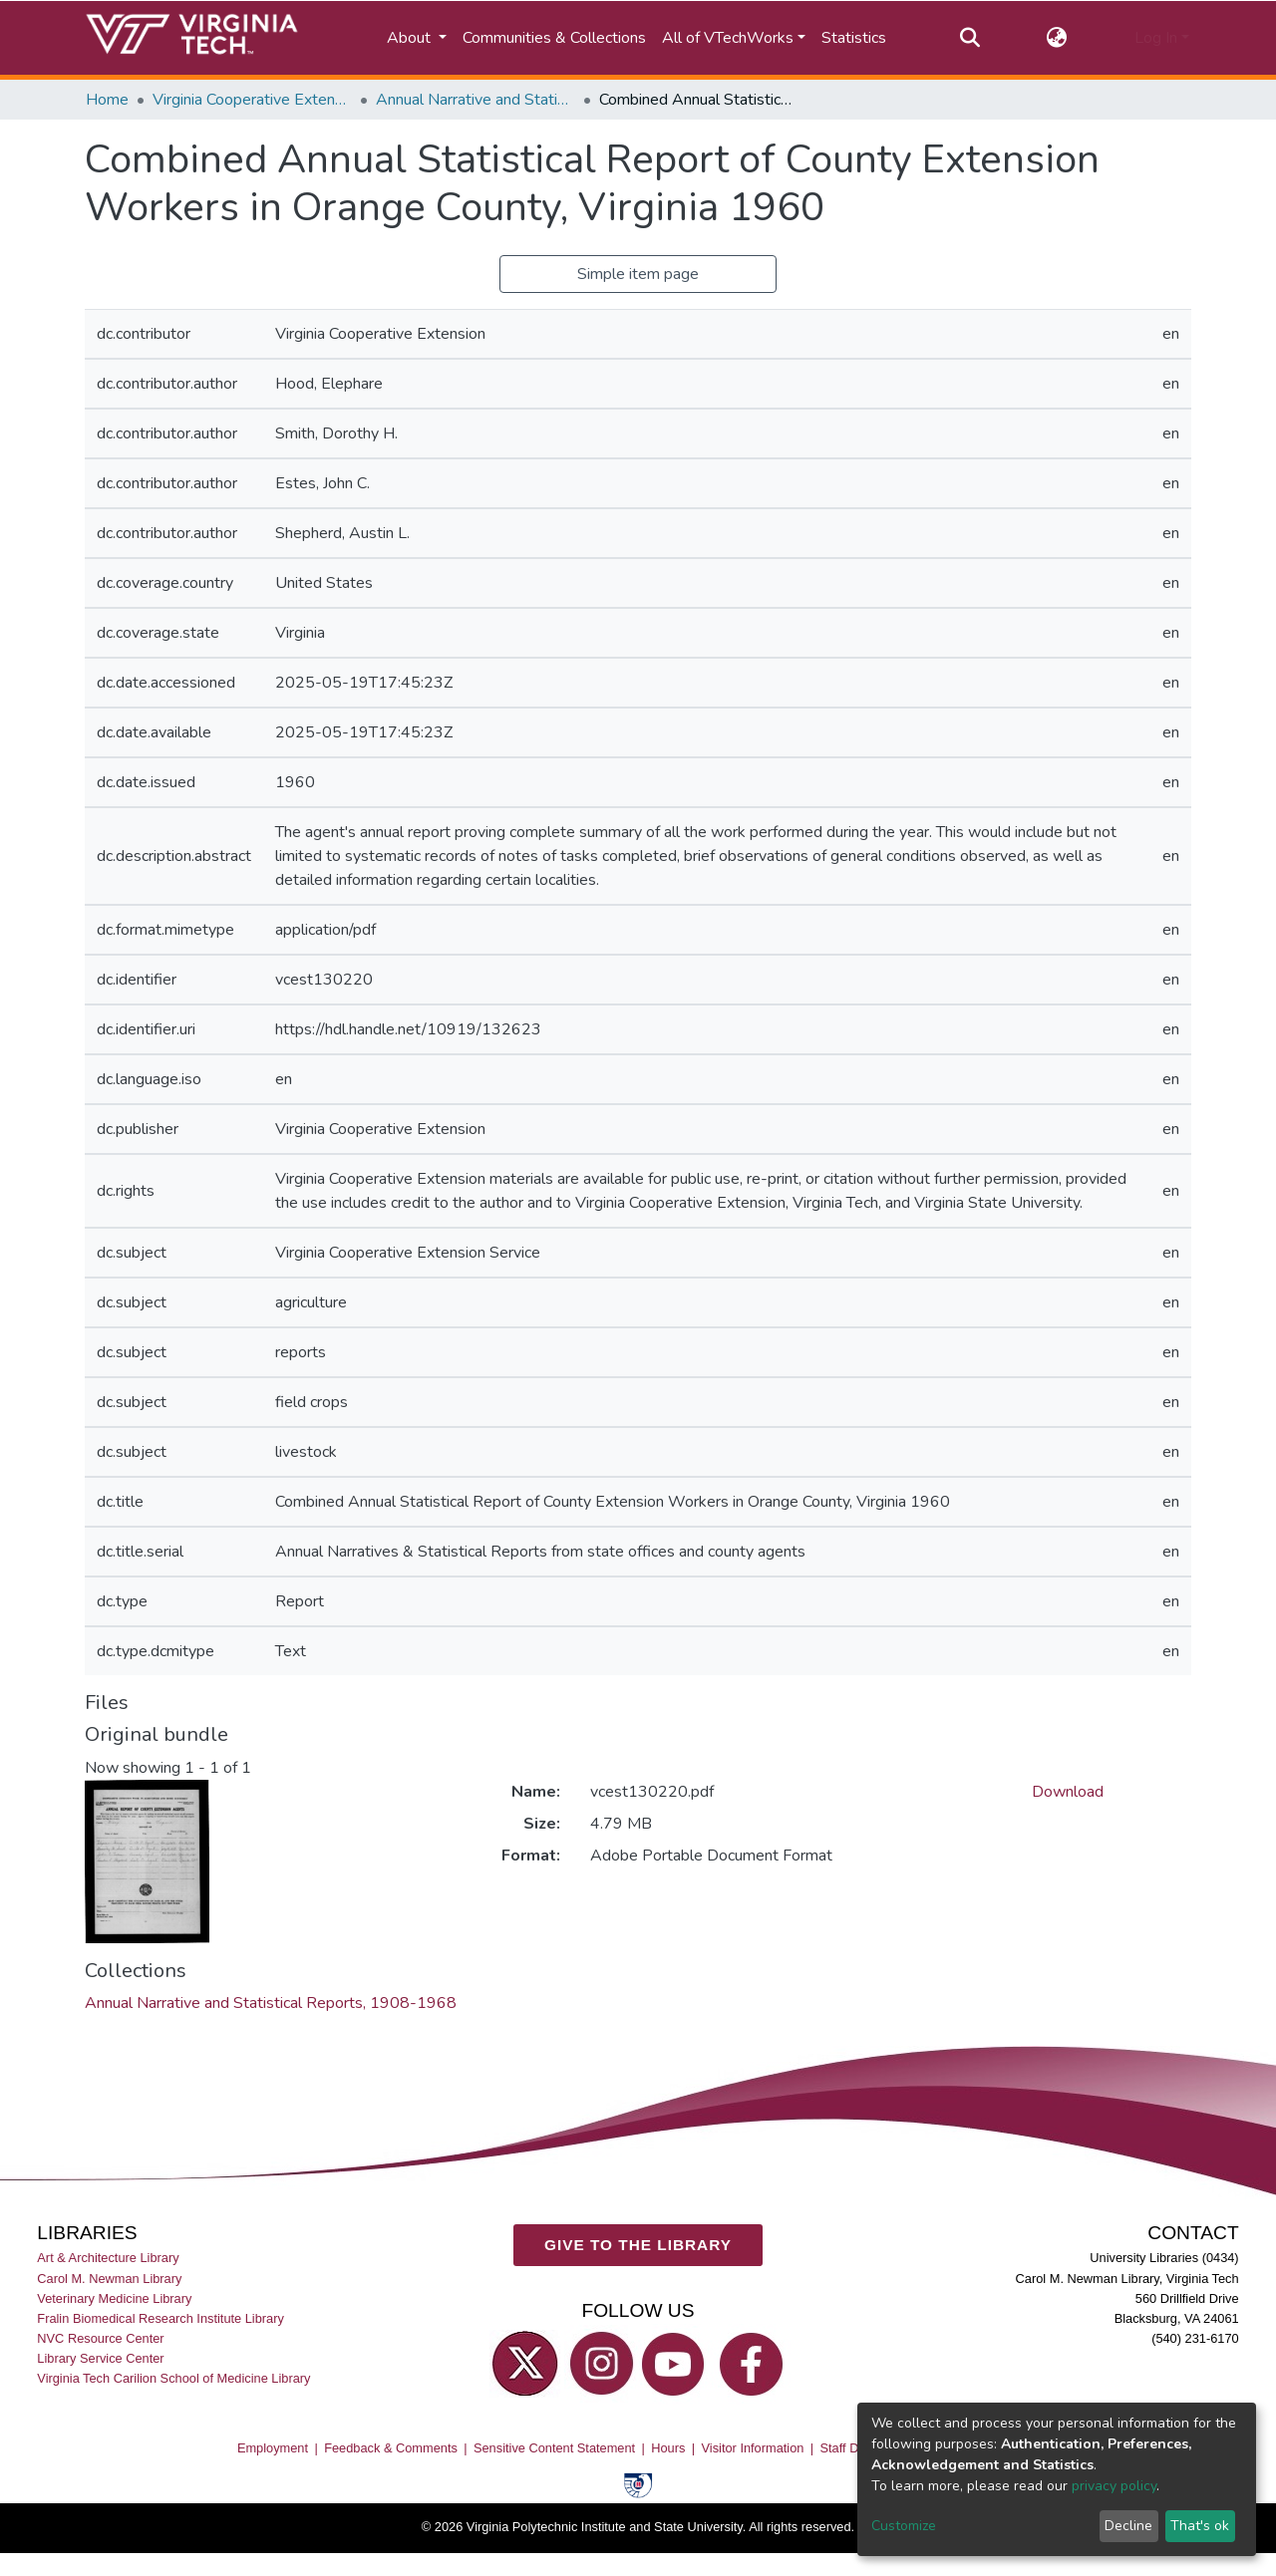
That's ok (1199, 2525)
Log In (1155, 38)
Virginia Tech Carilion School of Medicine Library (173, 2378)
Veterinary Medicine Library (114, 2297)
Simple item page (638, 274)
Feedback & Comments (391, 2446)
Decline (1128, 2525)
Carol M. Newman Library (109, 2277)
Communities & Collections (554, 38)
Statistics (853, 38)
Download (1068, 1792)
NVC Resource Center (100, 2337)
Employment (272, 2446)
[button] (1057, 38)
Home (107, 100)
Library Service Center (100, 2357)
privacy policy (1114, 2485)
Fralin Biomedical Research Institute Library (160, 2317)
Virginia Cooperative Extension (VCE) (252, 100)
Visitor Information (753, 2446)
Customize (903, 2525)
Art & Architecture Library (107, 2257)
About (411, 38)
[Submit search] (969, 38)
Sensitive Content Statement (554, 2446)
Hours (668, 2446)
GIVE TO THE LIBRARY (638, 2243)
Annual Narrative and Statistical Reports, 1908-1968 (475, 100)
